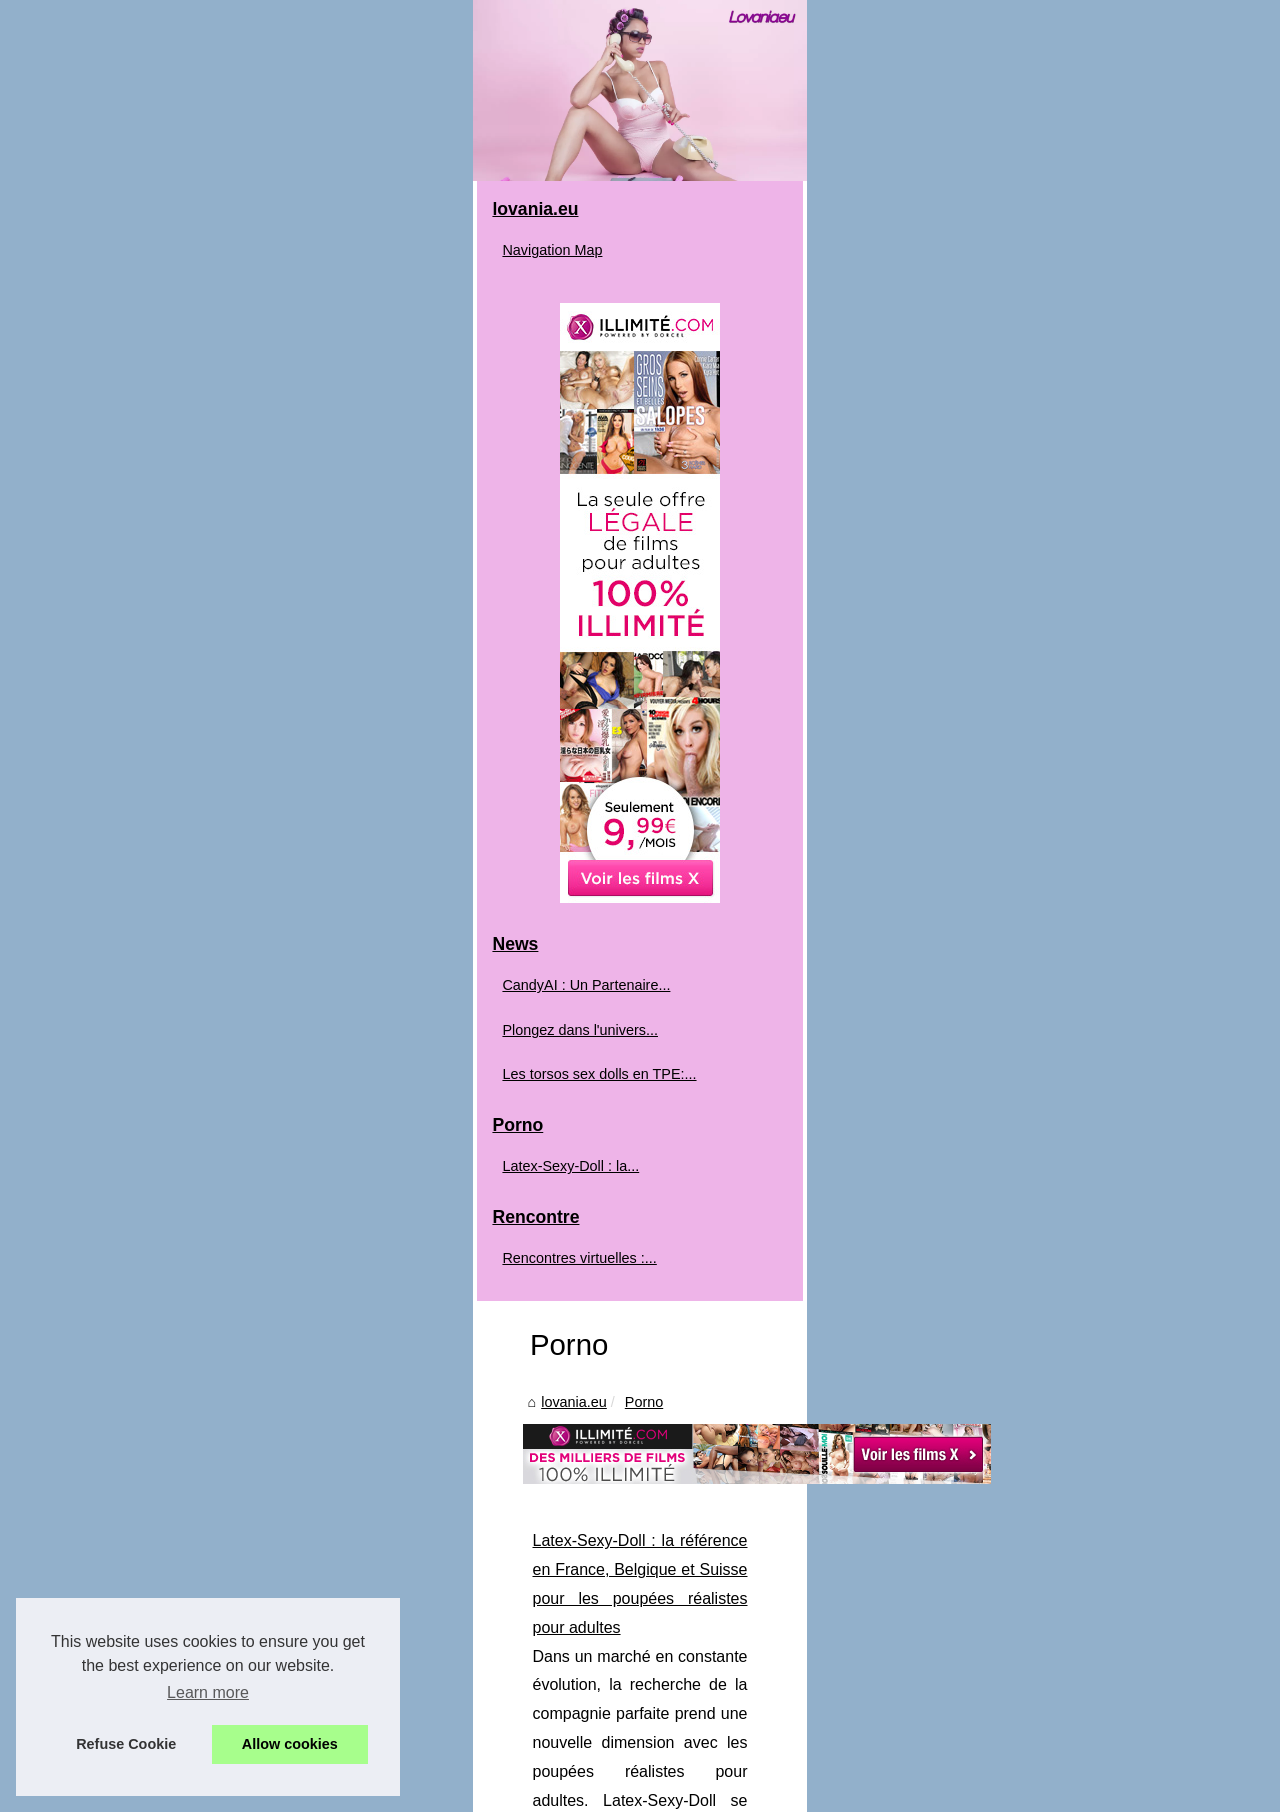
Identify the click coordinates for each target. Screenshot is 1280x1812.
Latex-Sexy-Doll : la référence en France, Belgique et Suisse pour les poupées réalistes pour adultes (706, 928)
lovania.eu (392, 789)
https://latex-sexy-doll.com (884, 1043)
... (997, 1043)
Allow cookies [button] (290, 1744)
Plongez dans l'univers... (143, 1499)
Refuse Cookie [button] (126, 1744)
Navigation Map (115, 720)
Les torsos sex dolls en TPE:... (162, 1543)
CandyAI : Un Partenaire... (149, 1455)
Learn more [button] (208, 1692)
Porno (461, 789)
